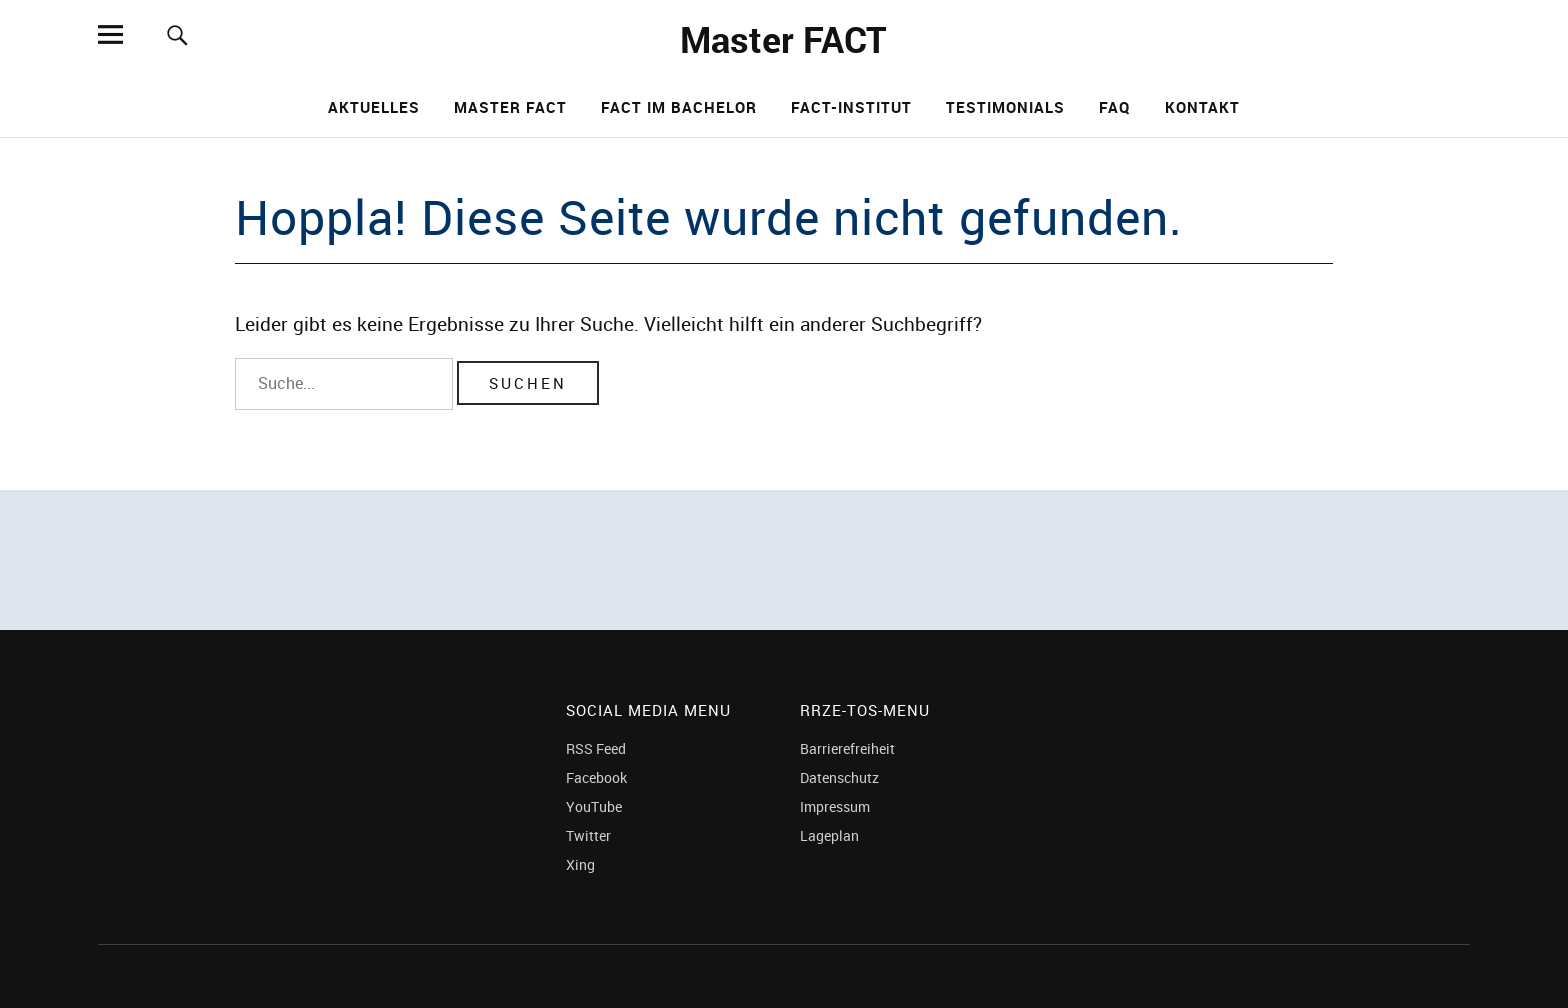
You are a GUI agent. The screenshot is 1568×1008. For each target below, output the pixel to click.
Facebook (596, 777)
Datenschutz (839, 777)
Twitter (588, 835)
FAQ (1115, 107)
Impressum (835, 806)
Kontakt (1202, 107)
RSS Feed (596, 748)
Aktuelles (374, 107)
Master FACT (783, 39)
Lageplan (829, 835)
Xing (580, 864)
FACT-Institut (851, 107)
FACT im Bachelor (679, 107)
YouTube (594, 806)
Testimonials (1005, 107)
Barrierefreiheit (847, 748)
